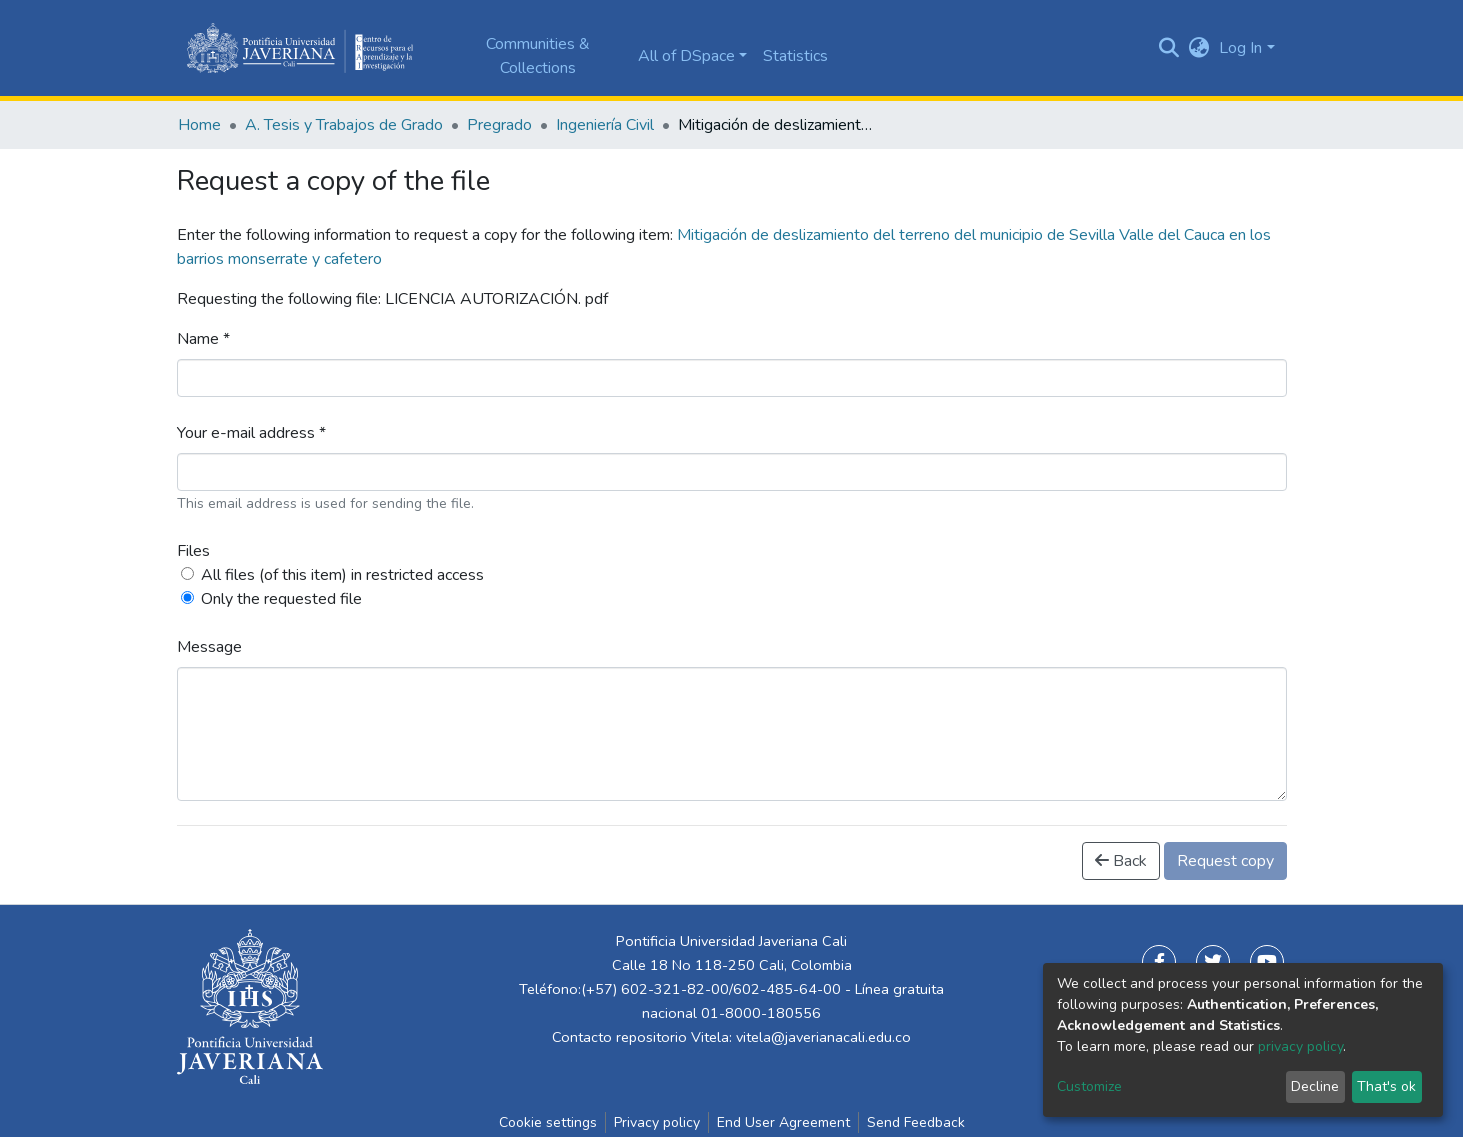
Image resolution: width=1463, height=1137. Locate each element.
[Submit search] (1168, 48)
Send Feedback (916, 1122)
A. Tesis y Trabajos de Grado (344, 125)
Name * (203, 339)
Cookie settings (548, 1122)
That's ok (1386, 1086)
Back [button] (1121, 861)
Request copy (1225, 861)
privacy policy (1300, 1046)
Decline (1315, 1086)
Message (209, 647)
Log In (1240, 48)
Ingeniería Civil (605, 125)
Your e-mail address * (251, 433)
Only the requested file (281, 599)
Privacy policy (657, 1122)
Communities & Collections (538, 56)
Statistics (795, 56)
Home (199, 125)
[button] (1198, 48)
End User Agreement (783, 1122)
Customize (1089, 1086)
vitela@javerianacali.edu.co (823, 1037)
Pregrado (499, 125)
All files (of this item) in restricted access (342, 575)
